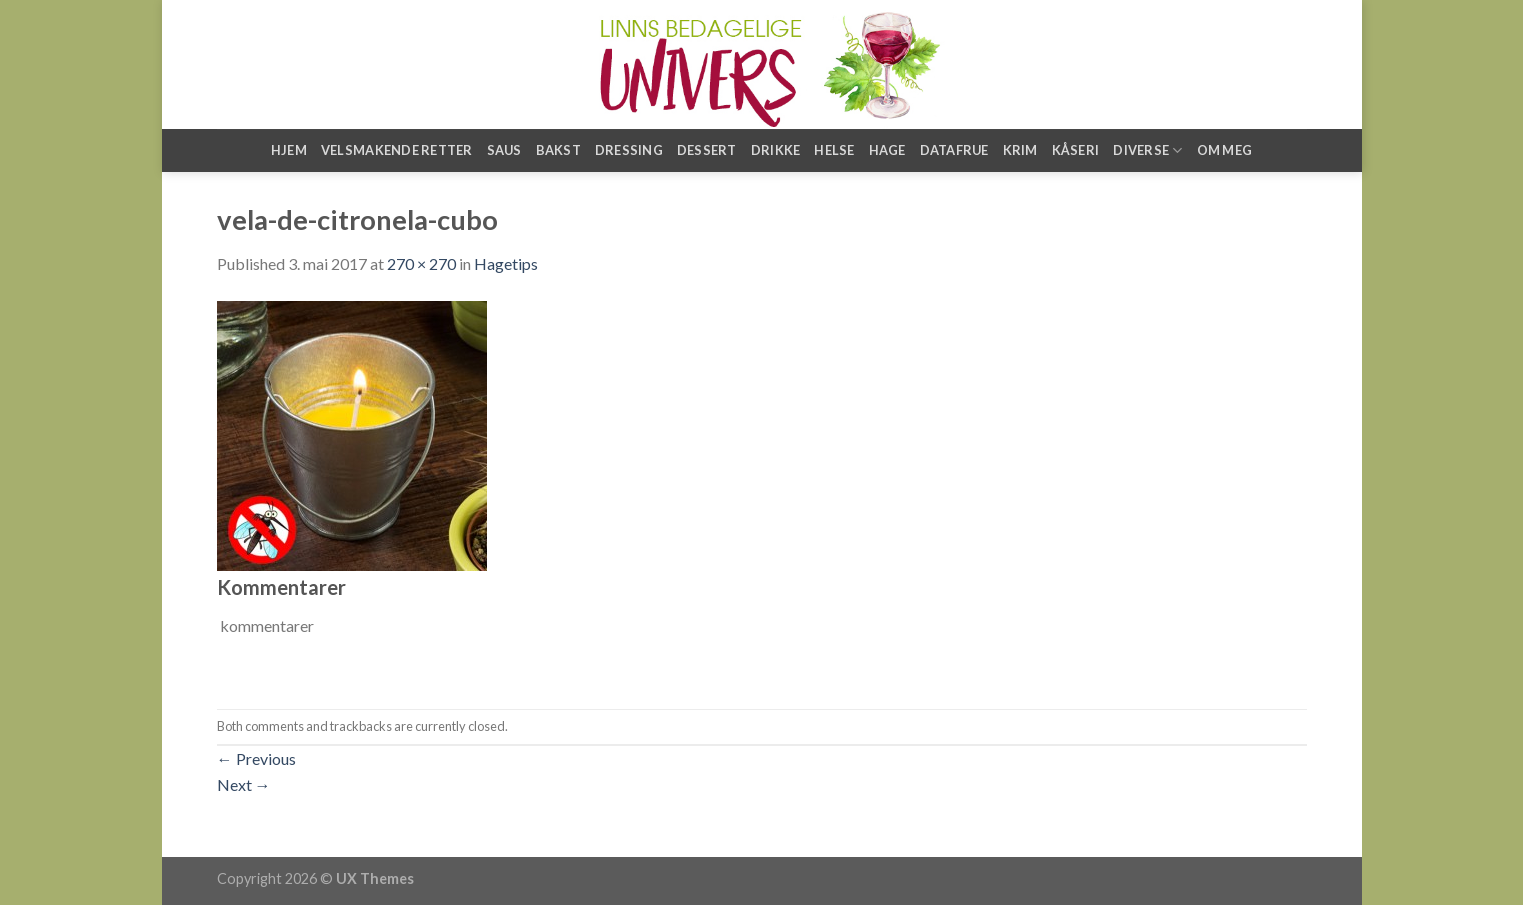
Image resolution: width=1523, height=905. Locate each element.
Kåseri (1076, 150)
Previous (256, 758)
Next (244, 784)
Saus (504, 150)
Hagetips (506, 263)
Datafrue (954, 150)
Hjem (289, 150)
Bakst (558, 150)
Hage (887, 150)
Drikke (776, 150)
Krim (1020, 150)
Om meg (1225, 150)
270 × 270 (421, 263)
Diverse (1147, 150)
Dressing (629, 150)
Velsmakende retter (397, 150)
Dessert (707, 150)
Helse (834, 150)
